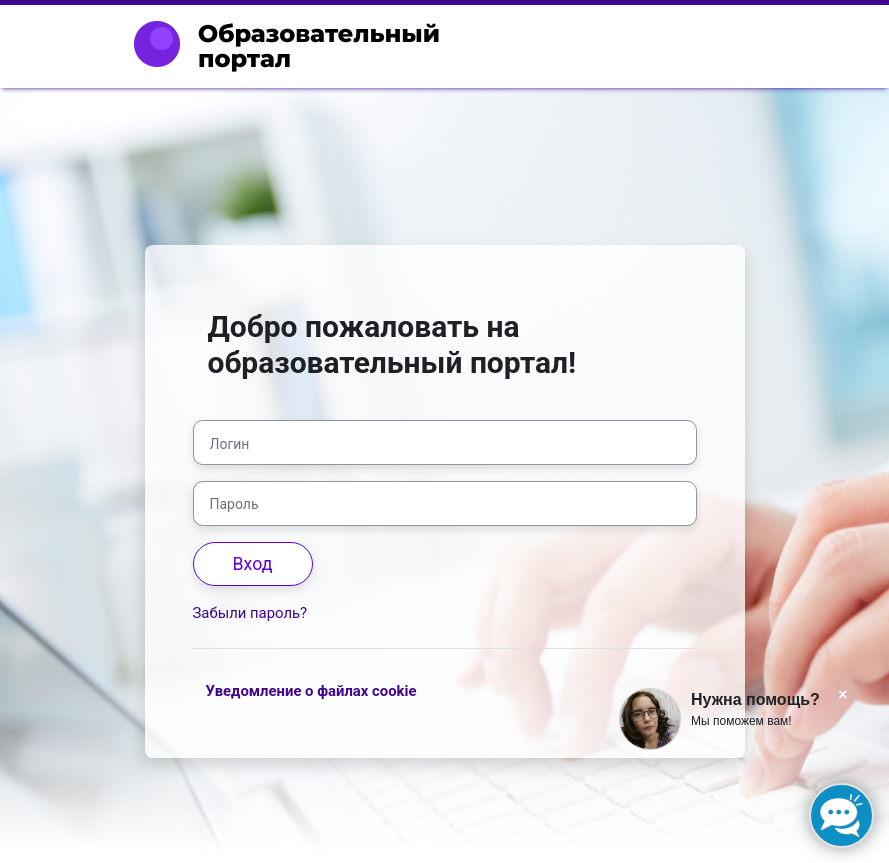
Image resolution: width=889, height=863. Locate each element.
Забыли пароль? (250, 613)
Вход (253, 564)
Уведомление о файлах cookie (311, 691)
